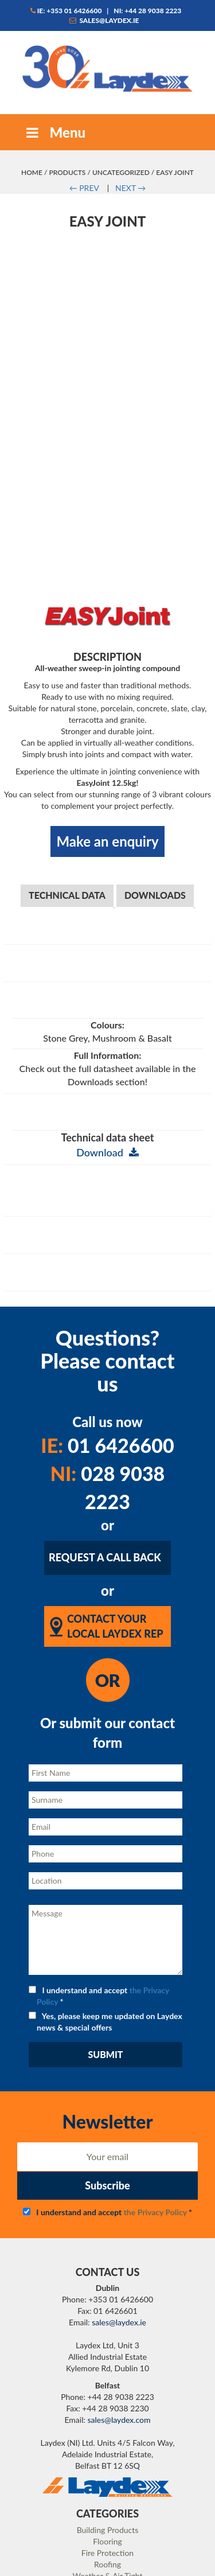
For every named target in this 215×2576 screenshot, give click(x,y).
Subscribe (107, 2088)
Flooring (107, 2444)
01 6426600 (107, 1347)
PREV (84, 188)
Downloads (155, 797)
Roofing (107, 2467)
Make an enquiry (107, 743)
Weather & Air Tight (107, 2478)
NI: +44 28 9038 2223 (147, 10)
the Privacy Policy (155, 2114)
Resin (107, 2490)
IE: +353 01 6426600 (66, 10)
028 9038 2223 (107, 1390)
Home (31, 172)
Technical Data (67, 797)
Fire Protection (107, 2455)
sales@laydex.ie (104, 20)
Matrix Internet (154, 2564)
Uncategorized (121, 172)
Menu (54, 132)
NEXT (130, 188)
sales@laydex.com (119, 2322)
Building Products (108, 2432)
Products (67, 172)
